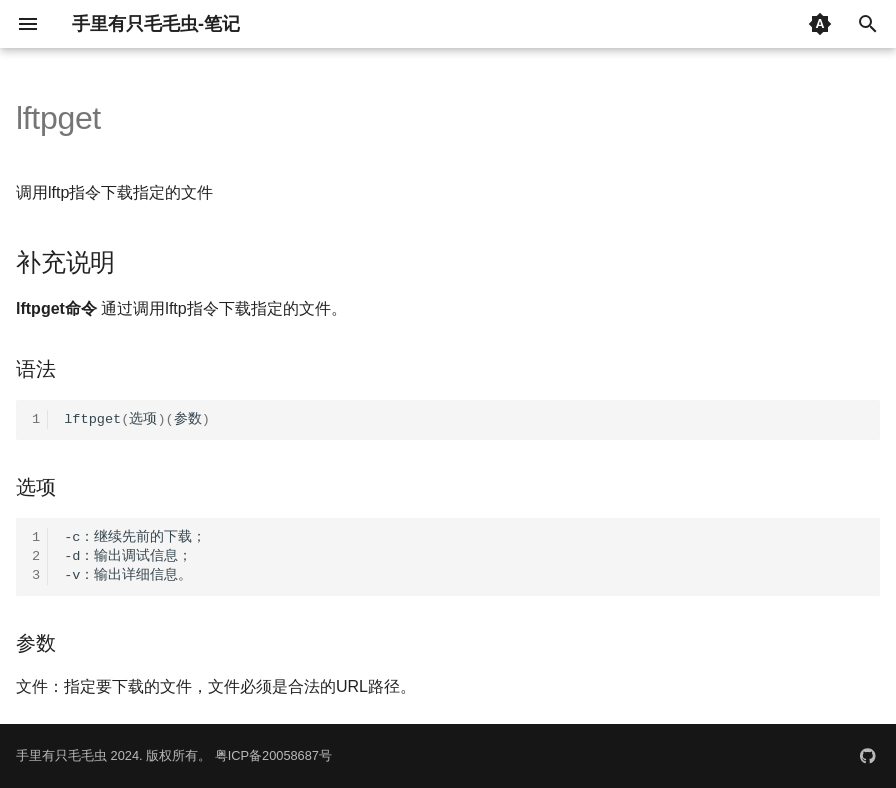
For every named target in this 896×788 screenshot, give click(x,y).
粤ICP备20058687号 (273, 755)
